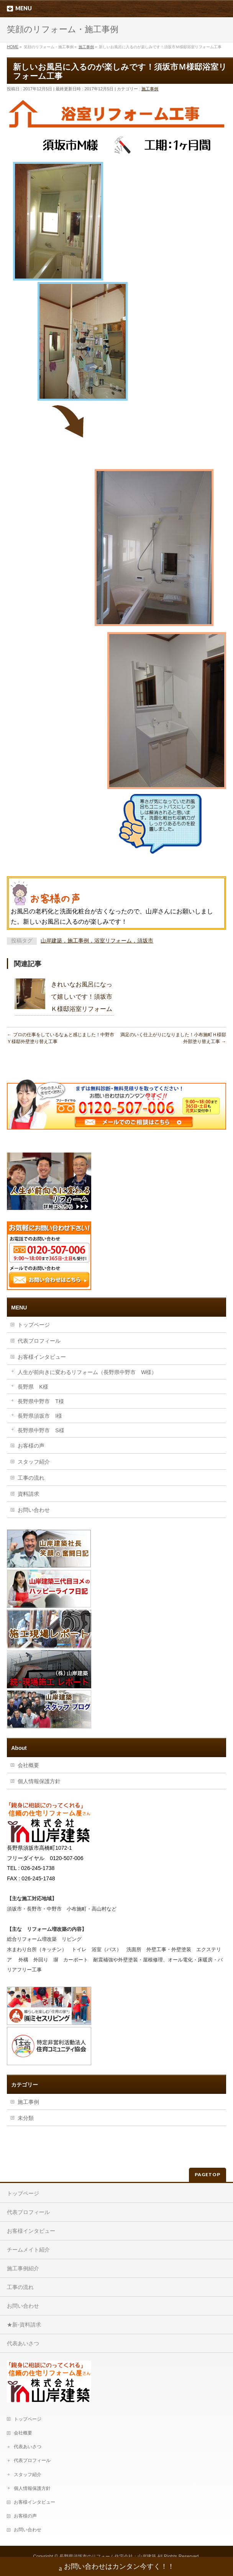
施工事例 (149, 88)
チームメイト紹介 (28, 2248)
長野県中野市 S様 (41, 1430)
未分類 (26, 2118)
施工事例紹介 (23, 2267)
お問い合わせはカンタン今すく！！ (116, 2567)
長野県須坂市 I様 (40, 1416)
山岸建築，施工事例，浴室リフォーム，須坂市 (97, 941)
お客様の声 (31, 1446)
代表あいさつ (23, 2342)
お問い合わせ (34, 1510)
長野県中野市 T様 (41, 1401)
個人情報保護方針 (39, 1781)
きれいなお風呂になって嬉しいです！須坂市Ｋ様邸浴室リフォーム (81, 996)
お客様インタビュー (42, 1357)
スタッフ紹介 (34, 1462)
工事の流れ (31, 1478)
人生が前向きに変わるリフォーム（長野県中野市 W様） (87, 1372)
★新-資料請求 (24, 2323)
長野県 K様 (33, 1387)
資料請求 (28, 1494)
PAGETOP (207, 2173)
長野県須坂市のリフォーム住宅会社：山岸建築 (107, 2555)
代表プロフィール (39, 1341)
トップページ (34, 1325)
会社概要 (28, 1765)
